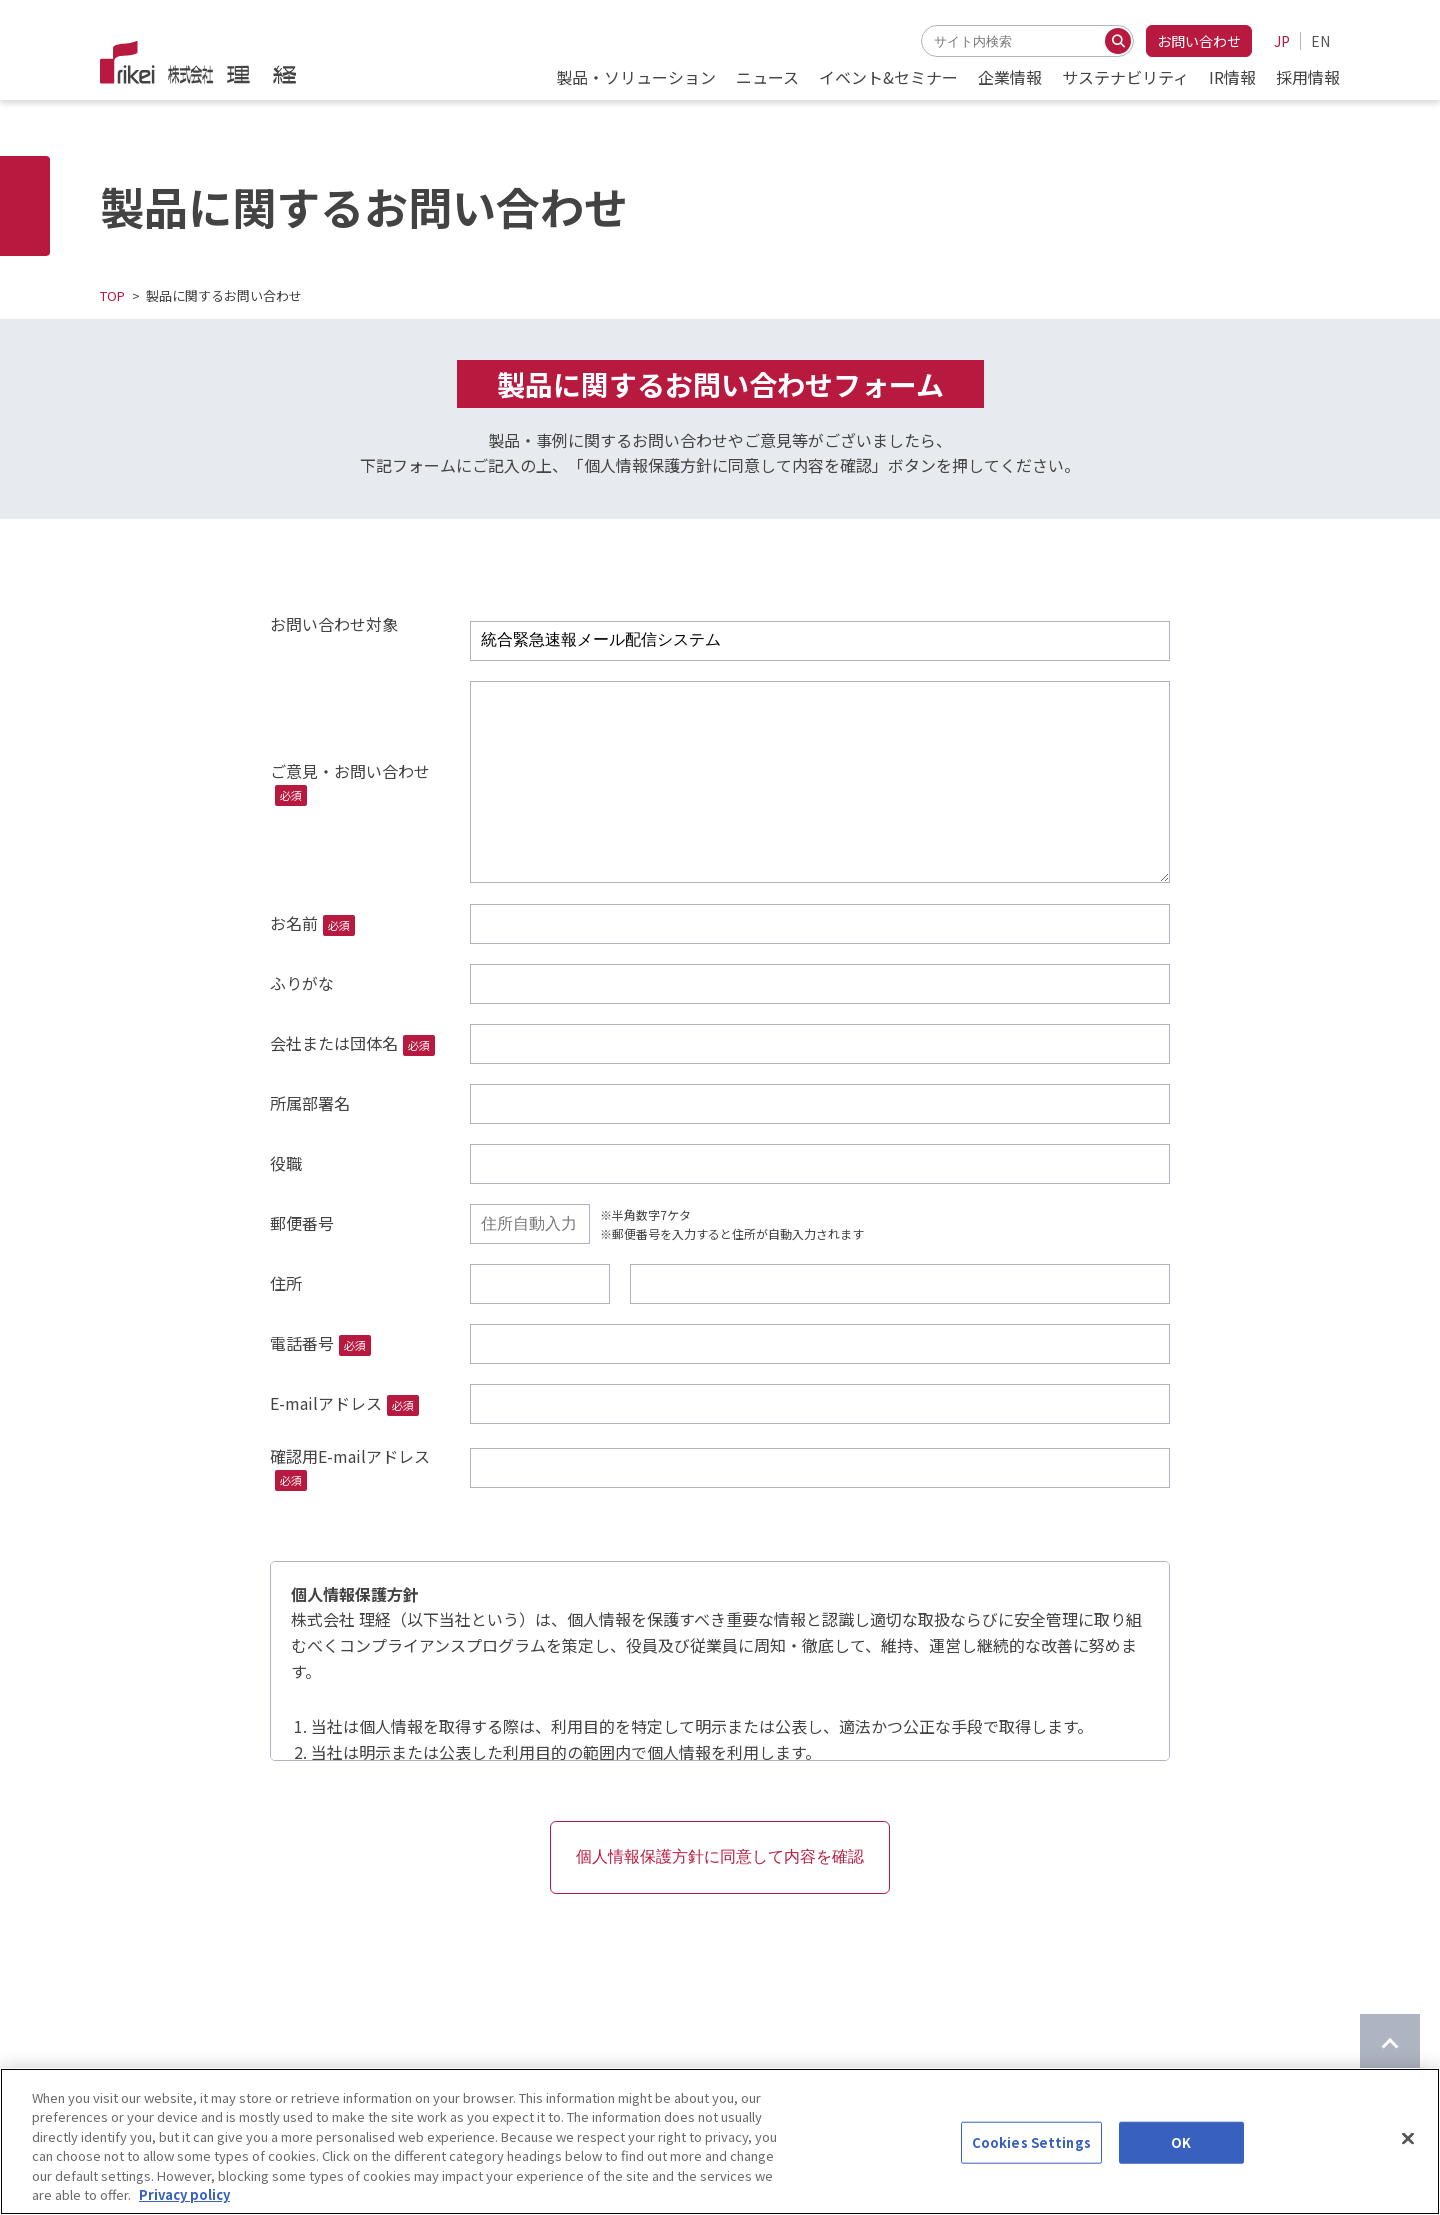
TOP (112, 295)
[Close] (1408, 2141)
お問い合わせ (1199, 41)
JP (1282, 41)
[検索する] (1118, 41)
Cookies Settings (1031, 2144)
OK (1181, 2144)
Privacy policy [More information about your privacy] (184, 2196)
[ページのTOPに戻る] (1390, 2044)
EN (1320, 41)
